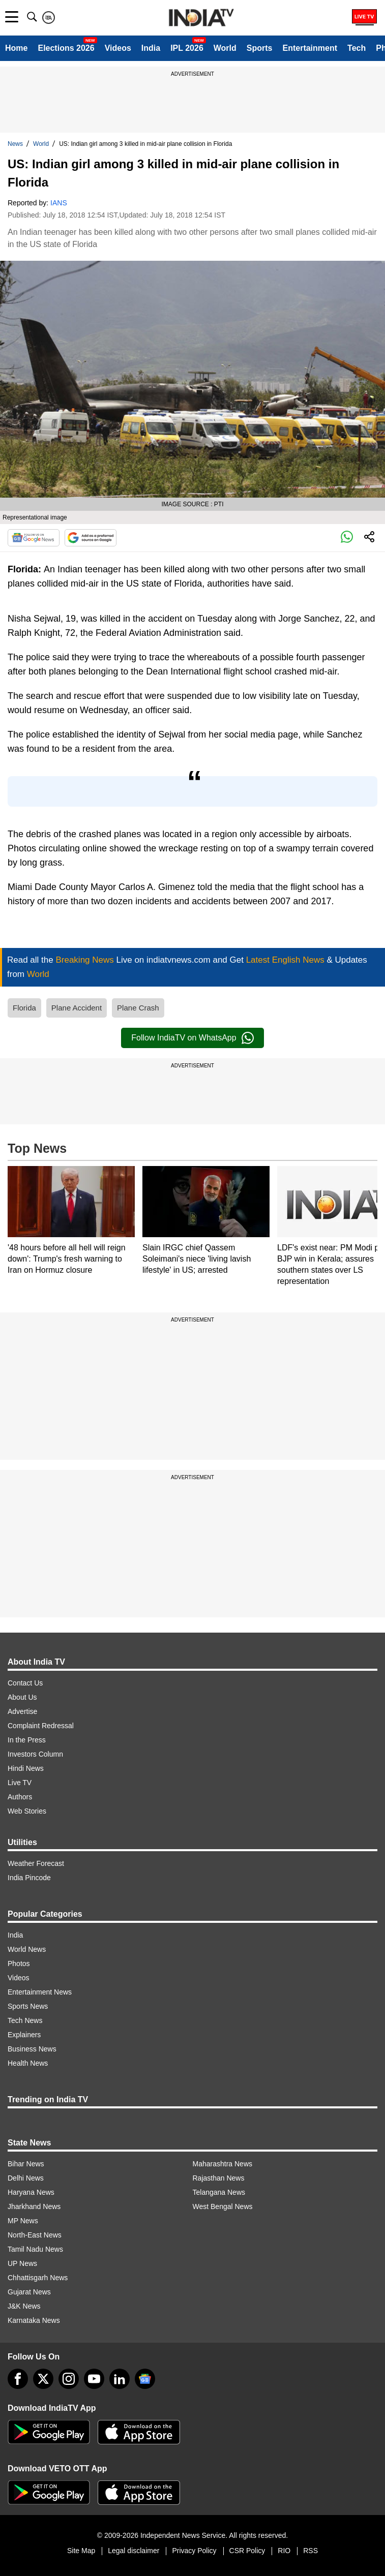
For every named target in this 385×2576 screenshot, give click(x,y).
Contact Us (25, 1683)
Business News (32, 2049)
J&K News (24, 2306)
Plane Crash (138, 1007)
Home (16, 48)
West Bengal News (223, 2206)
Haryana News (31, 2192)
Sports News (28, 2006)
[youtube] (94, 2379)
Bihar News (26, 2164)
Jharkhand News (34, 2206)
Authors (20, 1797)
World (225, 48)
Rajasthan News (219, 2178)
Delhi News (26, 2178)
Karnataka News (34, 2320)
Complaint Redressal (41, 1726)
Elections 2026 (66, 48)
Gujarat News (29, 2292)
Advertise (22, 1711)
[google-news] (145, 2379)
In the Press (27, 1740)
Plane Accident (76, 1007)
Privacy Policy (194, 2551)
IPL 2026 (186, 48)
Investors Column (35, 1754)
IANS (58, 203)
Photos (19, 1963)
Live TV (20, 1782)
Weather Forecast (36, 1863)
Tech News (25, 2020)
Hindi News (26, 1768)
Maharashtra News (223, 2164)
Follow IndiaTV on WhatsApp (192, 1038)
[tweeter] (43, 2379)
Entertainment (309, 48)
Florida (24, 1007)
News (15, 143)
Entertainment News (40, 1992)
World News (27, 1949)
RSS (310, 2551)
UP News (22, 2263)
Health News (28, 2063)
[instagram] (68, 2379)
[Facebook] (18, 2379)
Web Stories (27, 1811)
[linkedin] (119, 2379)
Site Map (81, 2551)
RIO (284, 2551)
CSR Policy (247, 2551)
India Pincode (29, 1878)
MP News (23, 2221)
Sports (260, 48)
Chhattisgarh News (38, 2278)
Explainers (24, 2035)
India (150, 48)
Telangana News (219, 2192)
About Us (22, 1697)
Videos (118, 48)
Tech (356, 48)
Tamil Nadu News (35, 2249)
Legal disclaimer (133, 2551)
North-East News (35, 2235)
